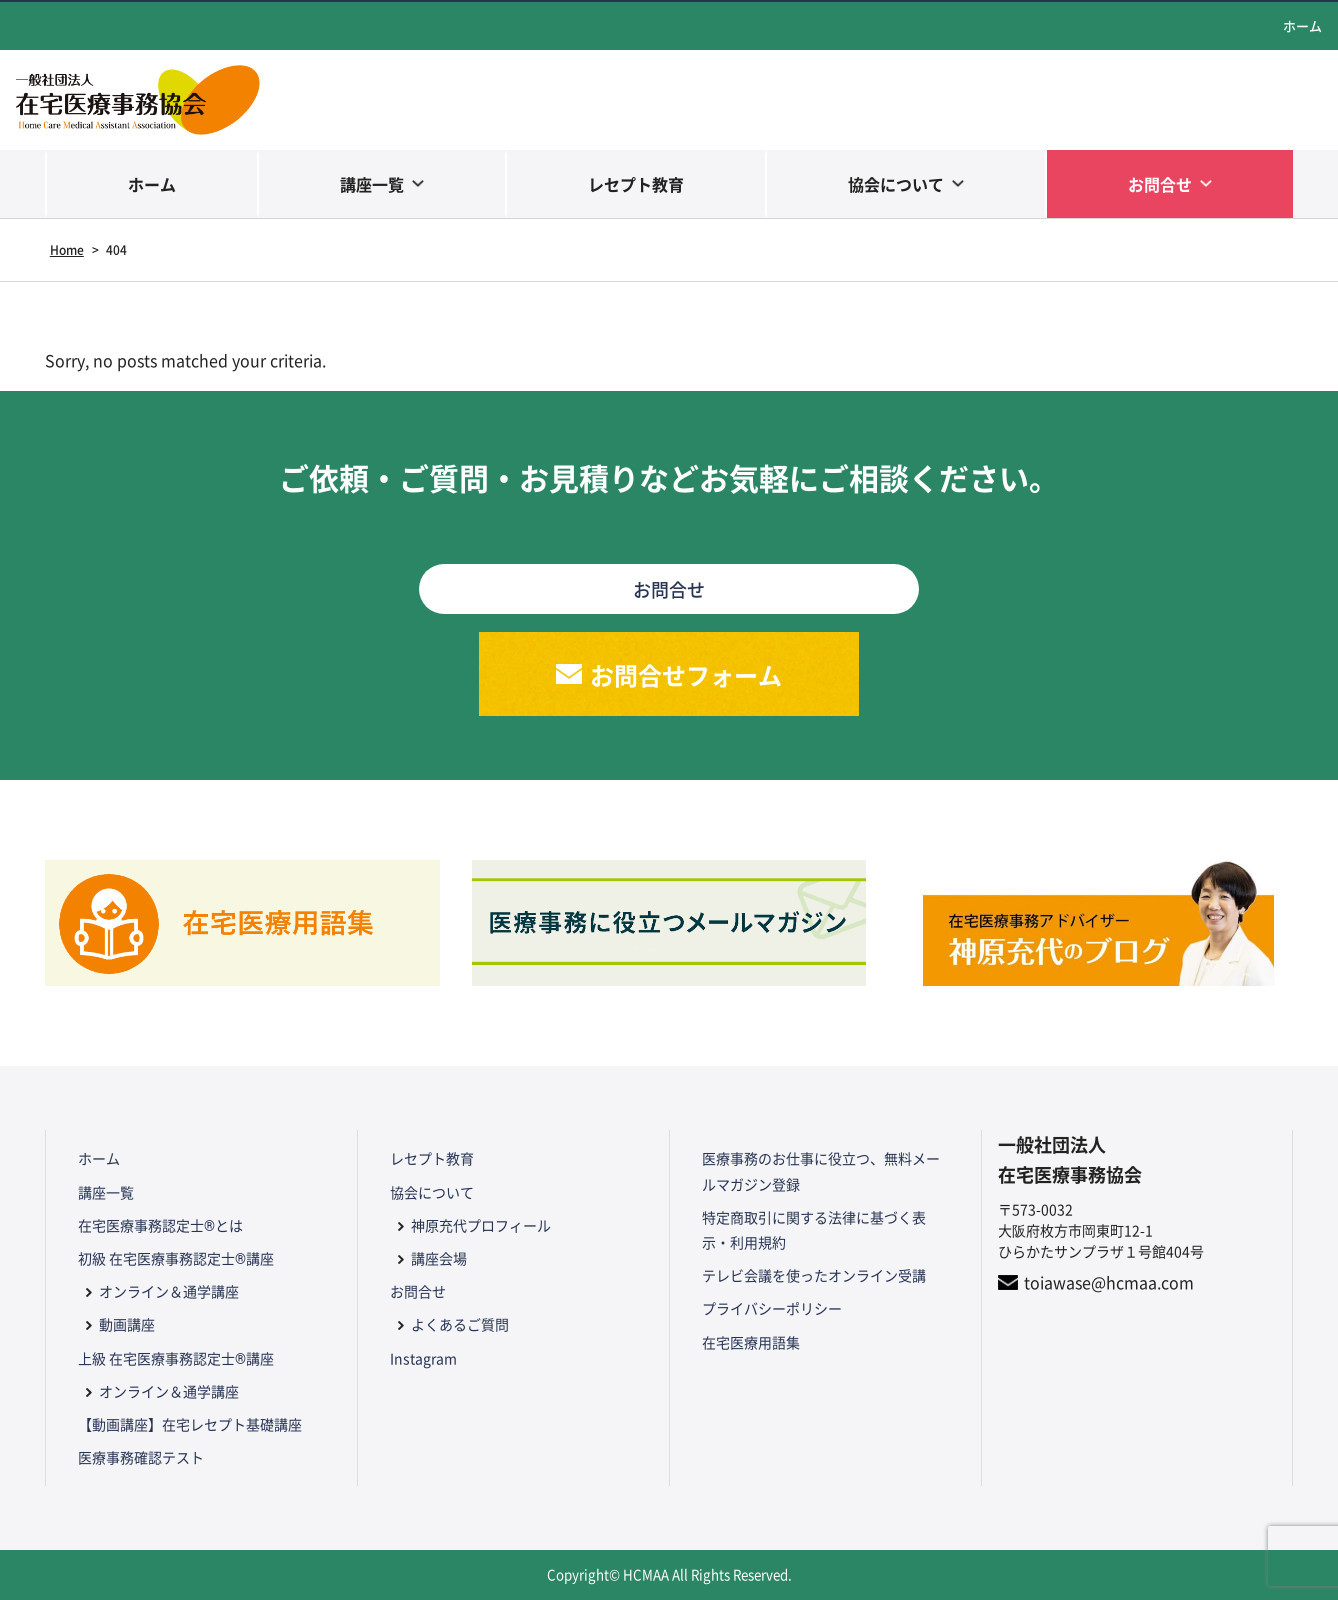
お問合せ (1160, 184)
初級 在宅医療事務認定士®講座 (176, 1258)
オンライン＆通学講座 (169, 1291)
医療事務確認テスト (141, 1457)
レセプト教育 (636, 184)
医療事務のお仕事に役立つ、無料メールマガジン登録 (821, 1170)
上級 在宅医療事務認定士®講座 (176, 1358)
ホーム (1302, 25)
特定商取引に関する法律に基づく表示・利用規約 (814, 1229)
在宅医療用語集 (751, 1342)
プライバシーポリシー (772, 1308)
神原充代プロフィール (481, 1225)
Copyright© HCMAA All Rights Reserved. (669, 1574)
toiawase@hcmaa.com (1109, 1282)
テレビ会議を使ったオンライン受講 (814, 1275)
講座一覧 (372, 184)
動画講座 (127, 1324)
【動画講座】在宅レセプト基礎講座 (190, 1424)
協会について (896, 184)
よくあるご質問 (460, 1324)
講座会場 (439, 1258)
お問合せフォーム (686, 674)
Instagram (423, 1358)
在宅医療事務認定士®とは (160, 1225)
